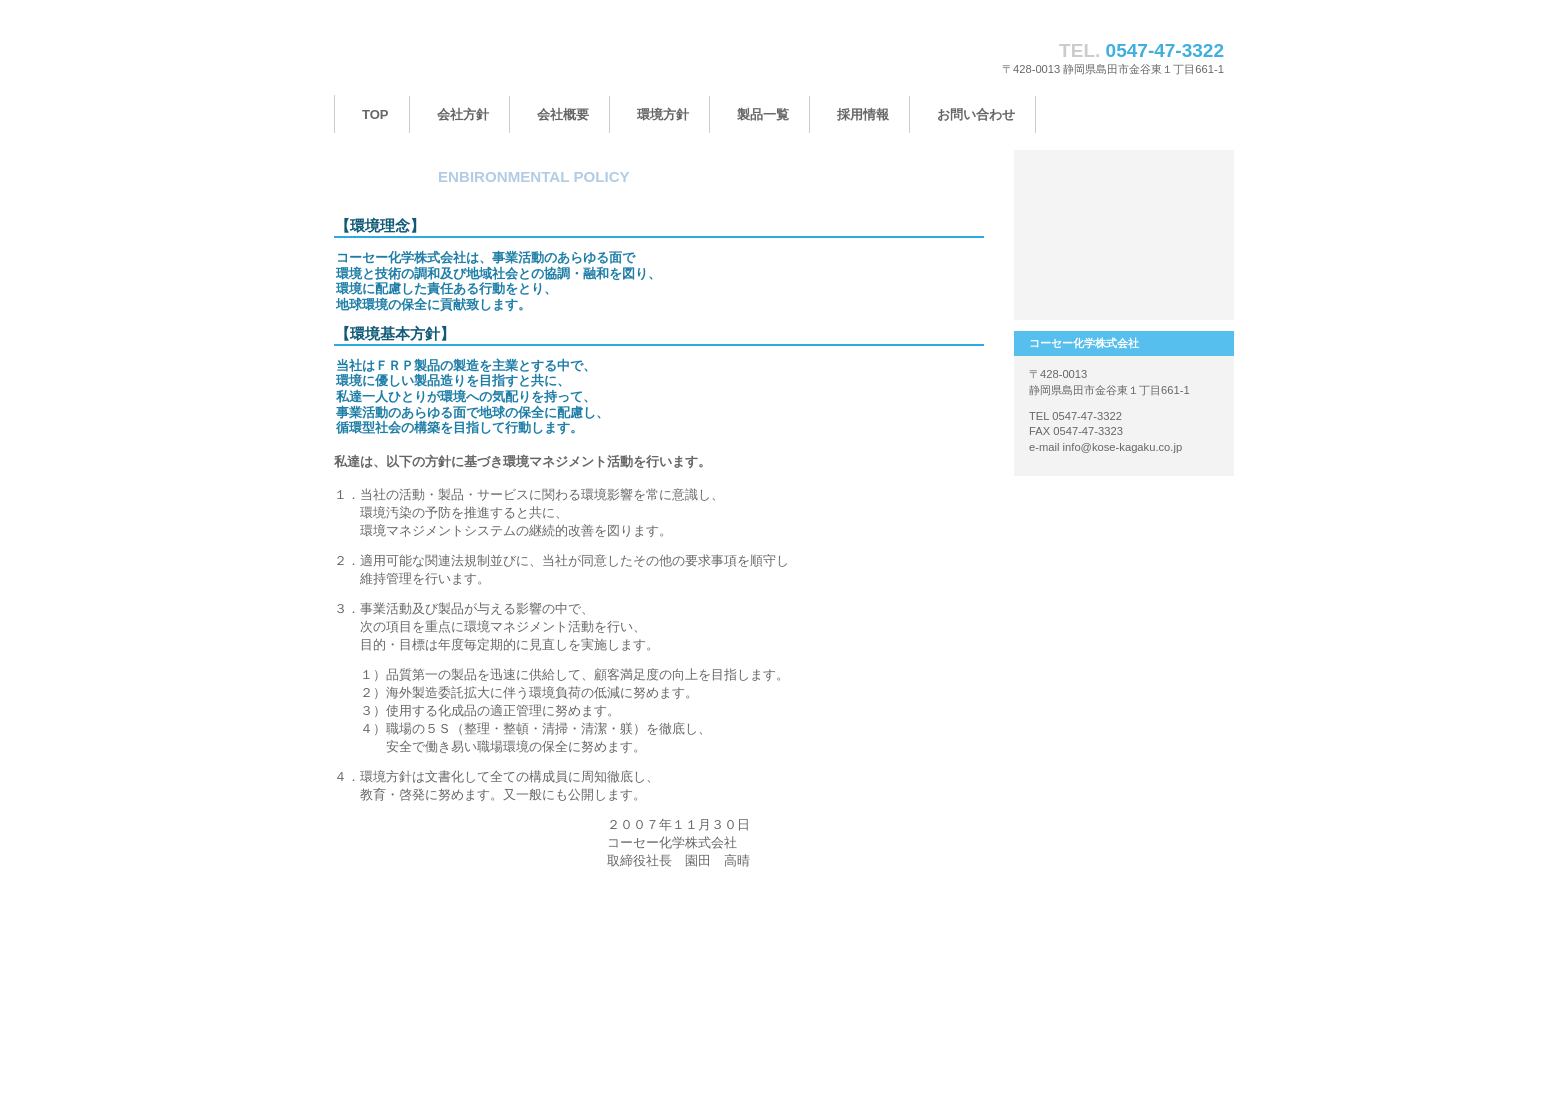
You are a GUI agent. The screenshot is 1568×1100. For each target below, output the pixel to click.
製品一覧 (1124, 195)
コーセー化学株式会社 (534, 57)
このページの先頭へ (921, 911)
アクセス (1124, 275)
